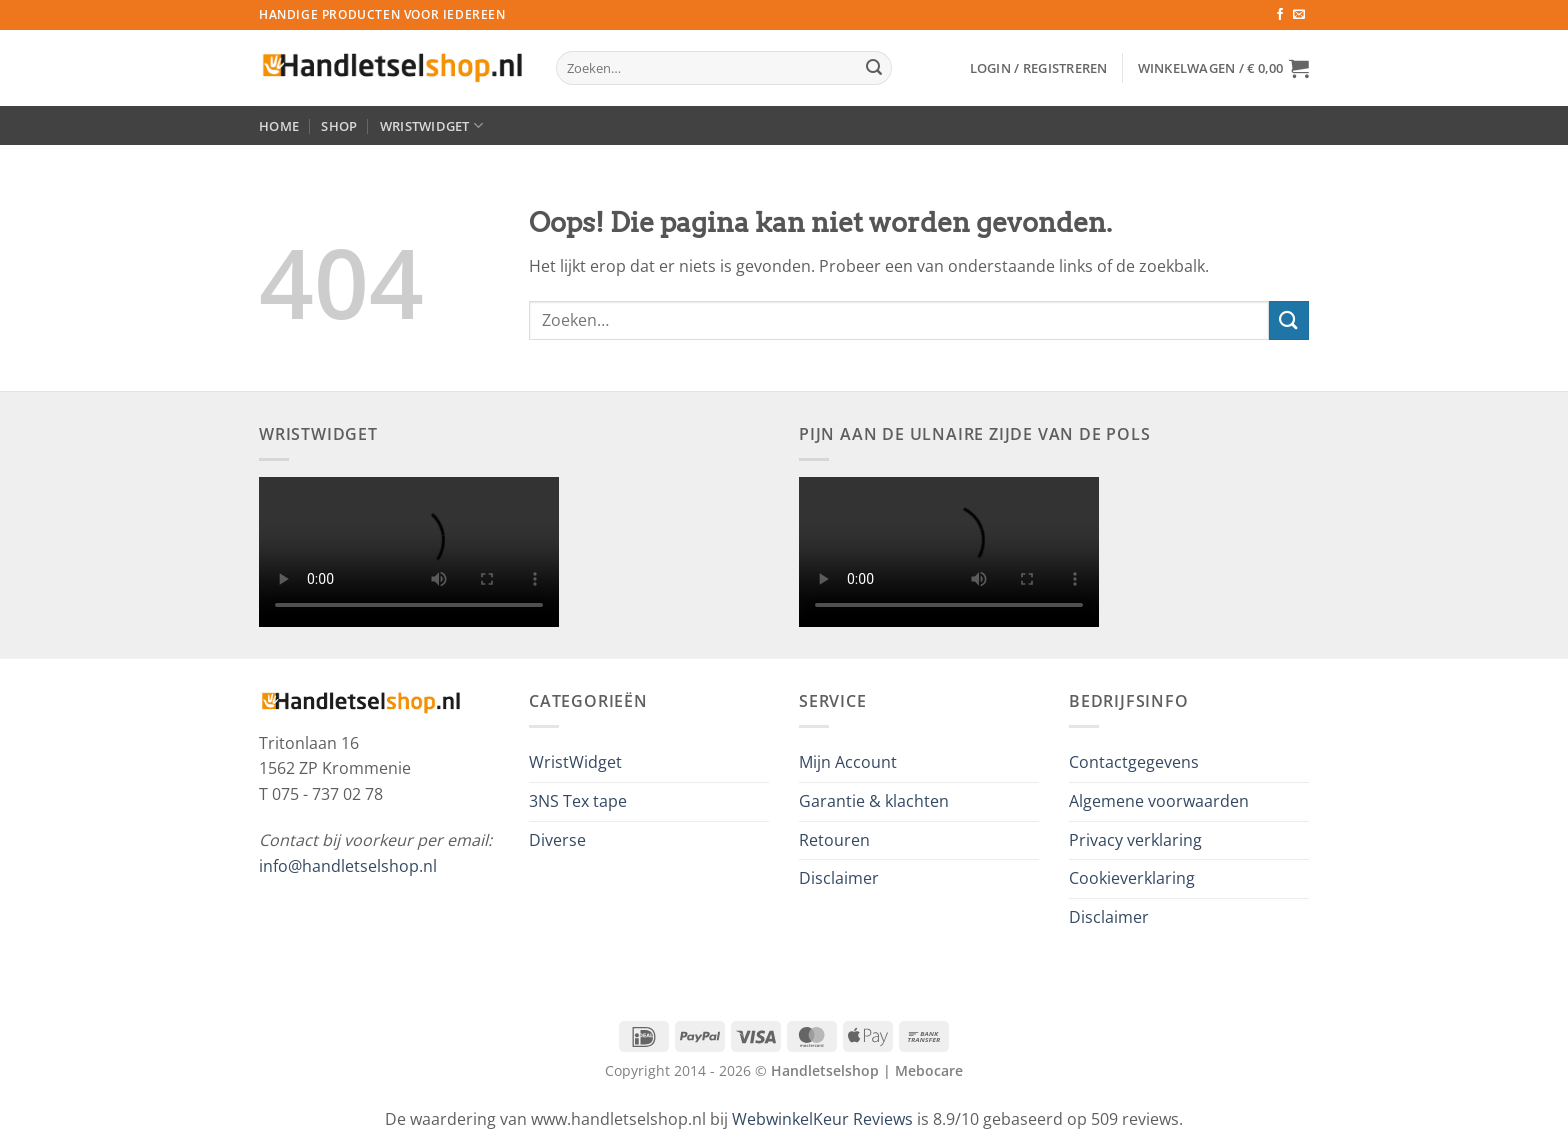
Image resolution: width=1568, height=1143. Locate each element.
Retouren (834, 840)
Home (279, 126)
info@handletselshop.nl (348, 866)
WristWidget (431, 125)
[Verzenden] (874, 68)
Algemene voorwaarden (1159, 801)
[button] (1039, 68)
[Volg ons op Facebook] (1280, 15)
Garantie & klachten (874, 801)
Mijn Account (848, 762)
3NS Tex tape (578, 801)
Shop (339, 126)
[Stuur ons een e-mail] (1299, 15)
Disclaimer (839, 878)
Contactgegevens (1134, 762)
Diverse (557, 840)
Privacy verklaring (1135, 840)
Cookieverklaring (1132, 878)
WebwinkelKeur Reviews (822, 1119)
